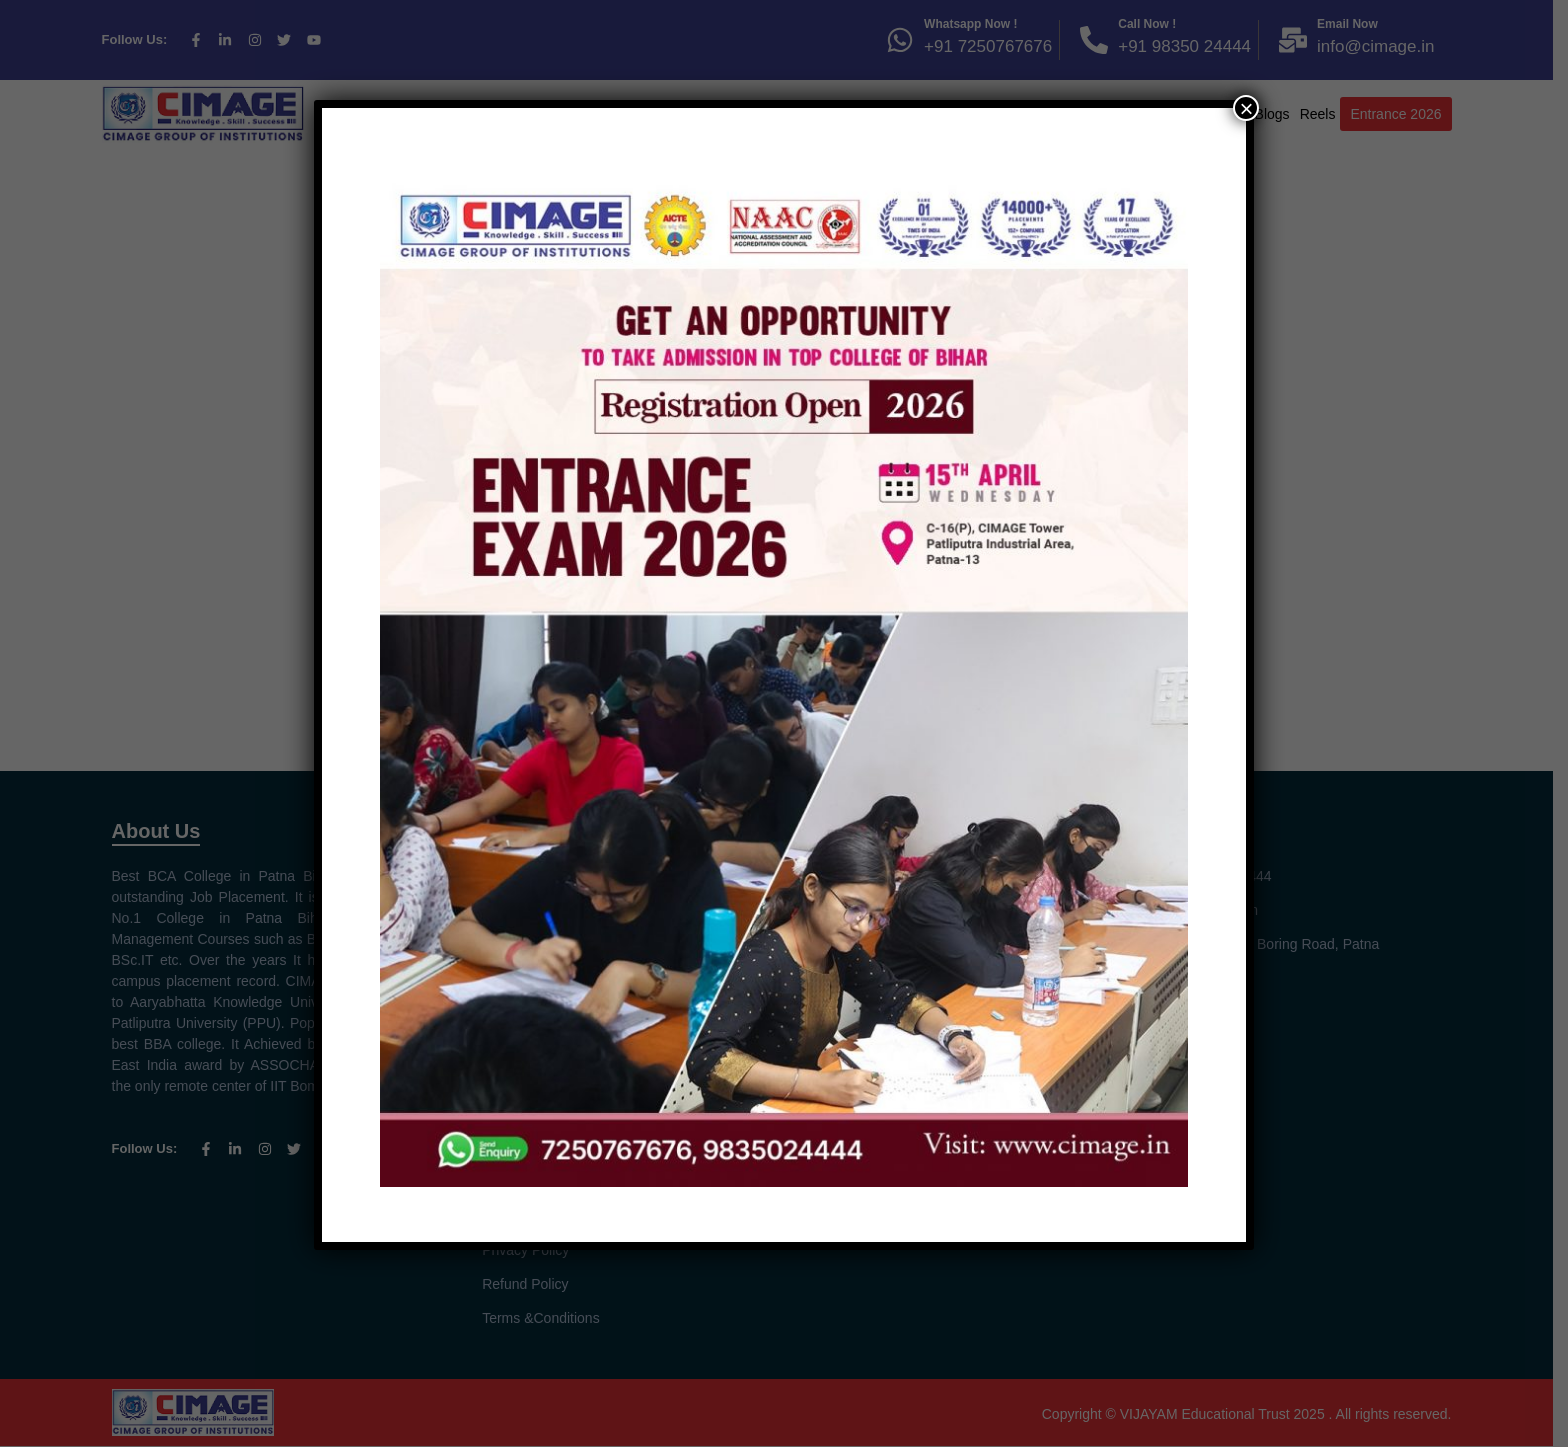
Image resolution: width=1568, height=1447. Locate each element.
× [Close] (1246, 108)
